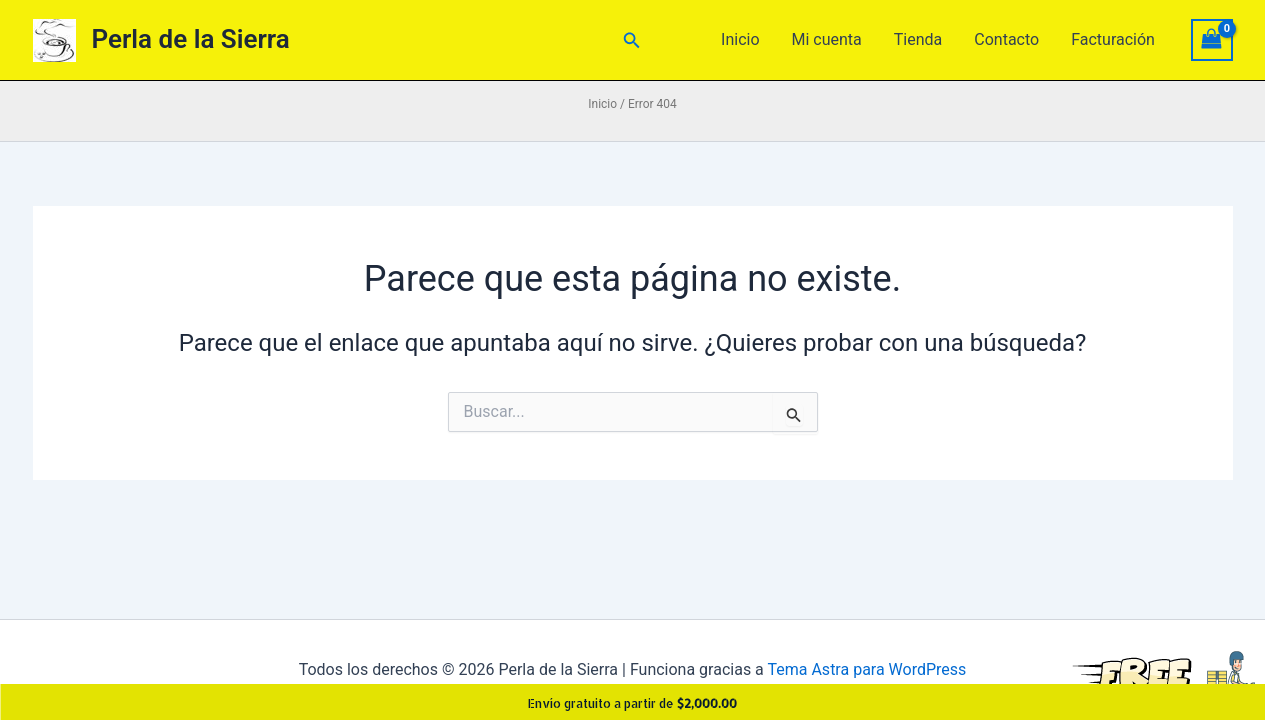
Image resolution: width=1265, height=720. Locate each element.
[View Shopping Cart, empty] (1212, 39)
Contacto (1006, 39)
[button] (632, 40)
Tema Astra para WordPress (866, 669)
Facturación (1113, 39)
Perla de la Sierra (191, 39)
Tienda (918, 39)
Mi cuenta (827, 39)
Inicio (740, 39)
